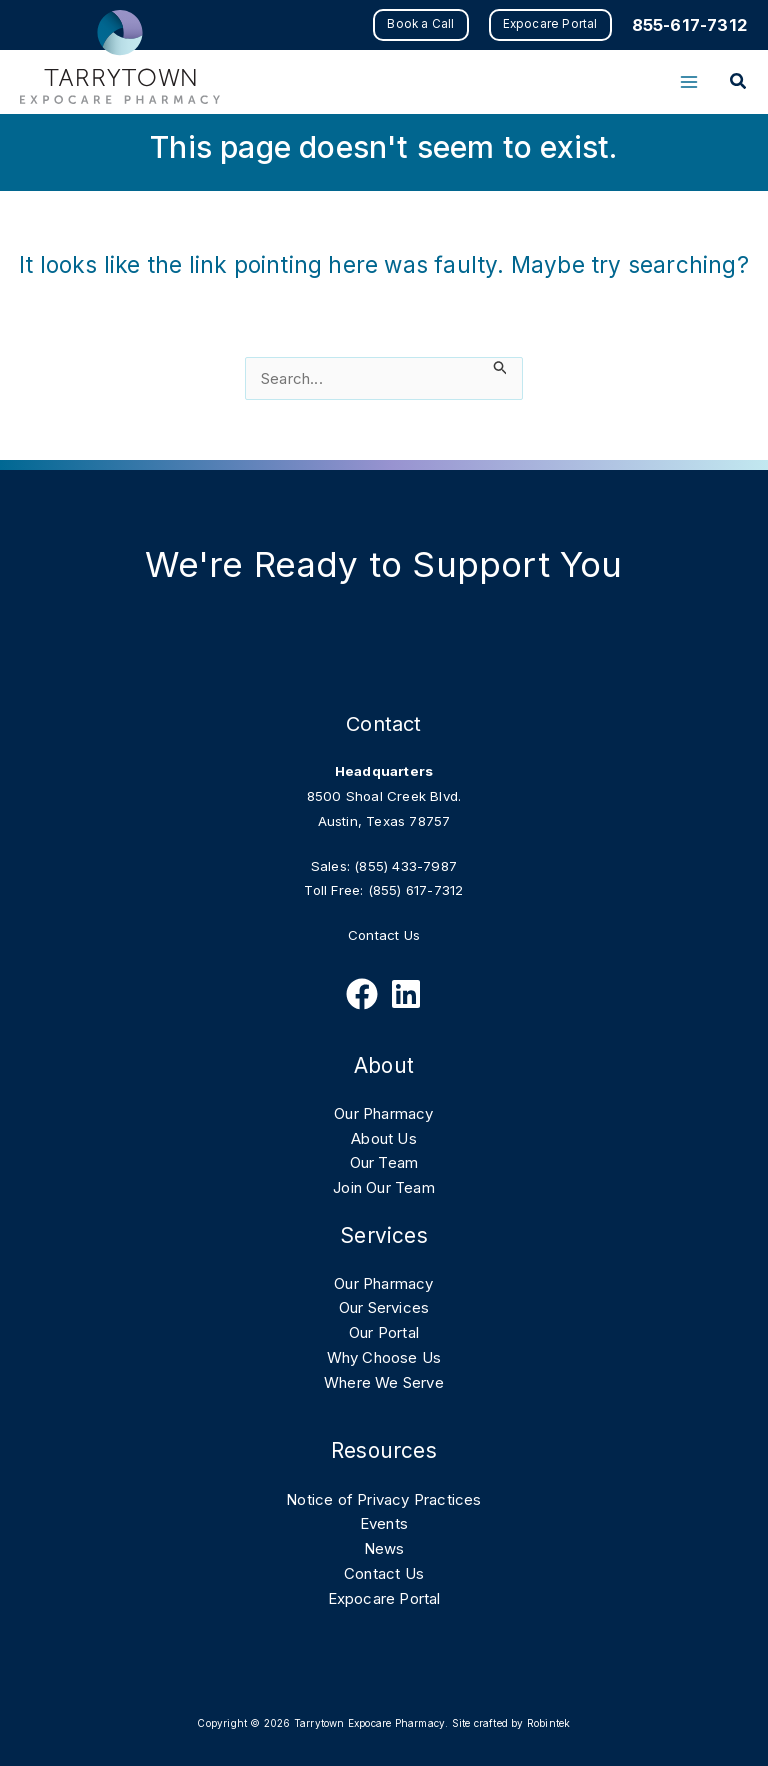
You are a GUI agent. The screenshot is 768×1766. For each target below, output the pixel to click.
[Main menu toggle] (688, 82)
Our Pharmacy (383, 1113)
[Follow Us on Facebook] (362, 994)
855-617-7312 (689, 25)
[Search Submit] (501, 367)
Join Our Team (384, 1187)
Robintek (549, 1723)
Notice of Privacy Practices (383, 1499)
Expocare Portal (384, 1598)
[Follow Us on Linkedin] (406, 994)
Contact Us (384, 935)
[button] (418, 25)
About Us (384, 1138)
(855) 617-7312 (416, 890)
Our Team (384, 1162)
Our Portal (384, 1332)
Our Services (384, 1307)
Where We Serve (384, 1382)
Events (384, 1523)
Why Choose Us (384, 1357)
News (384, 1548)
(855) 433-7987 (405, 866)
